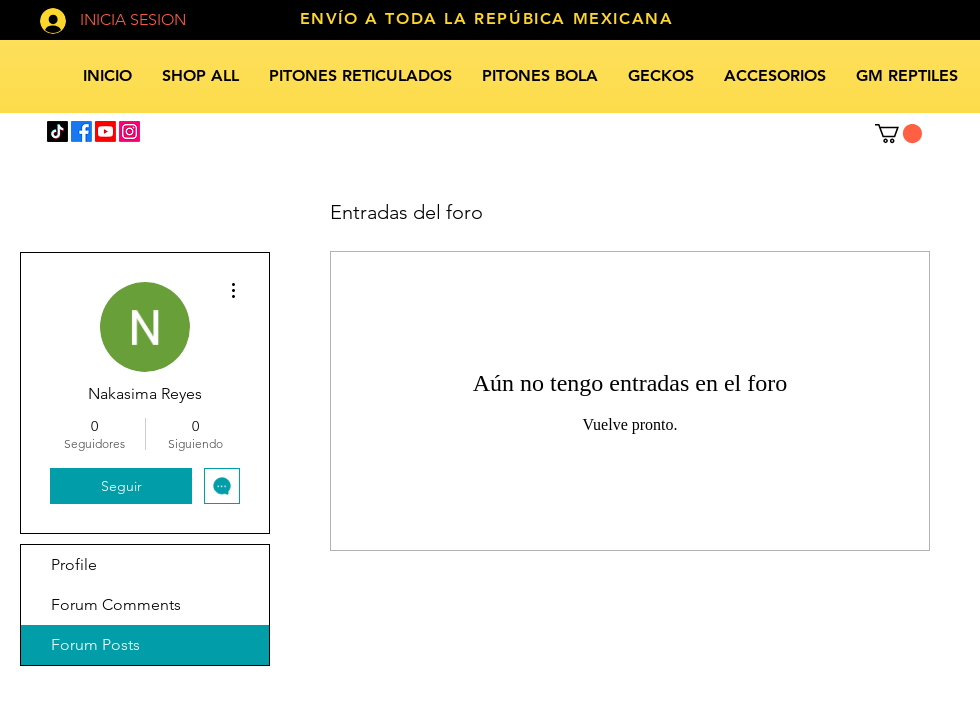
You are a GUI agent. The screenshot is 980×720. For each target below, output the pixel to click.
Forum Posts (95, 644)
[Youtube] (105, 131)
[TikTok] (57, 131)
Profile (74, 564)
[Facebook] (81, 131)
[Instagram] (129, 131)
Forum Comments (116, 604)
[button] (898, 133)
